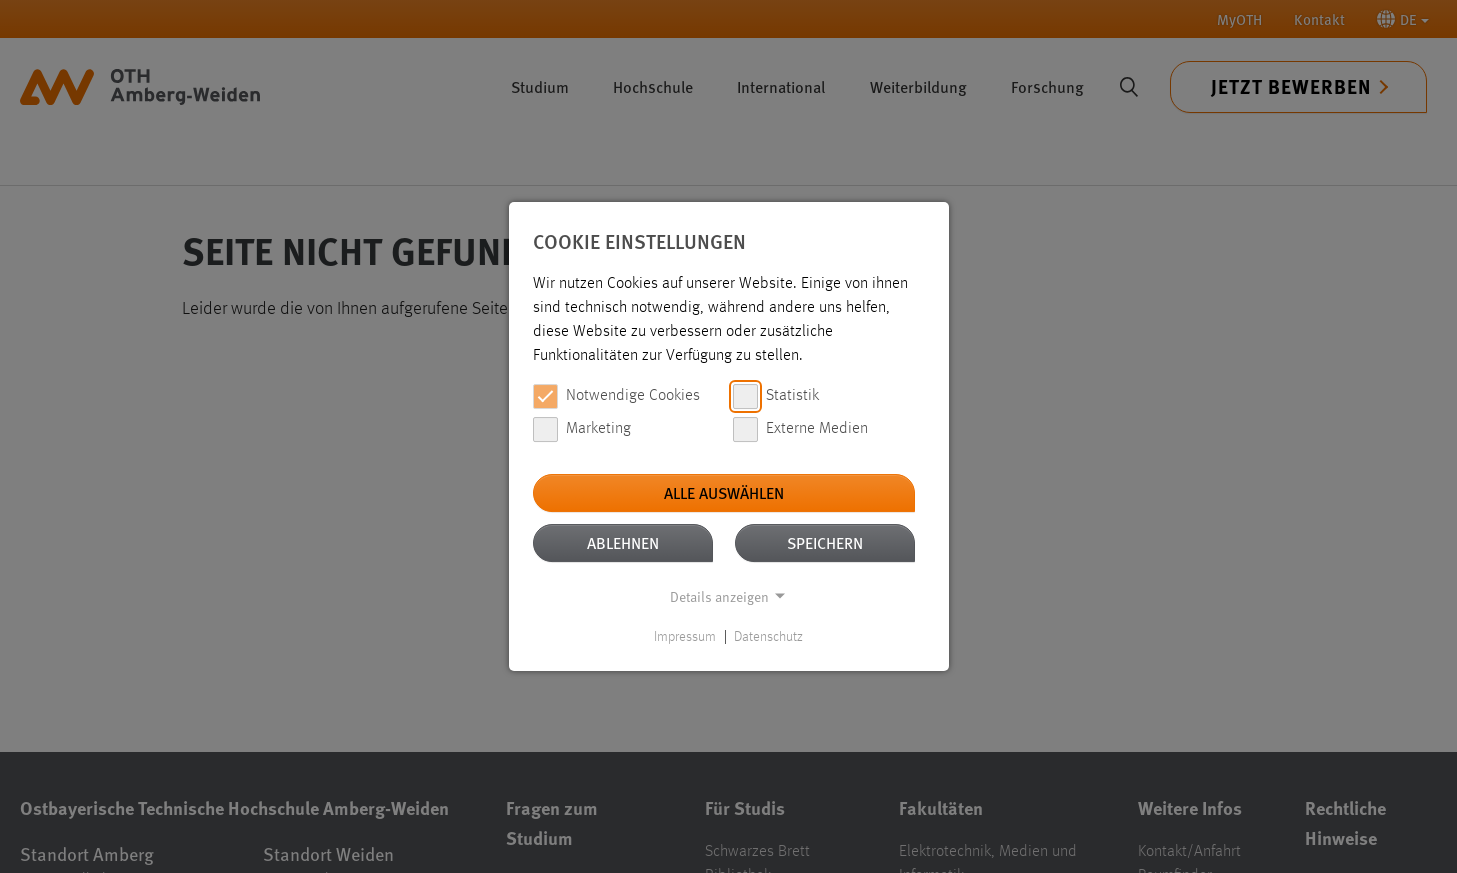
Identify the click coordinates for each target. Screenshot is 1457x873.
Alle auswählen (724, 492)
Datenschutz (768, 637)
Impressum (685, 637)
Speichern (825, 542)
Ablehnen (623, 542)
